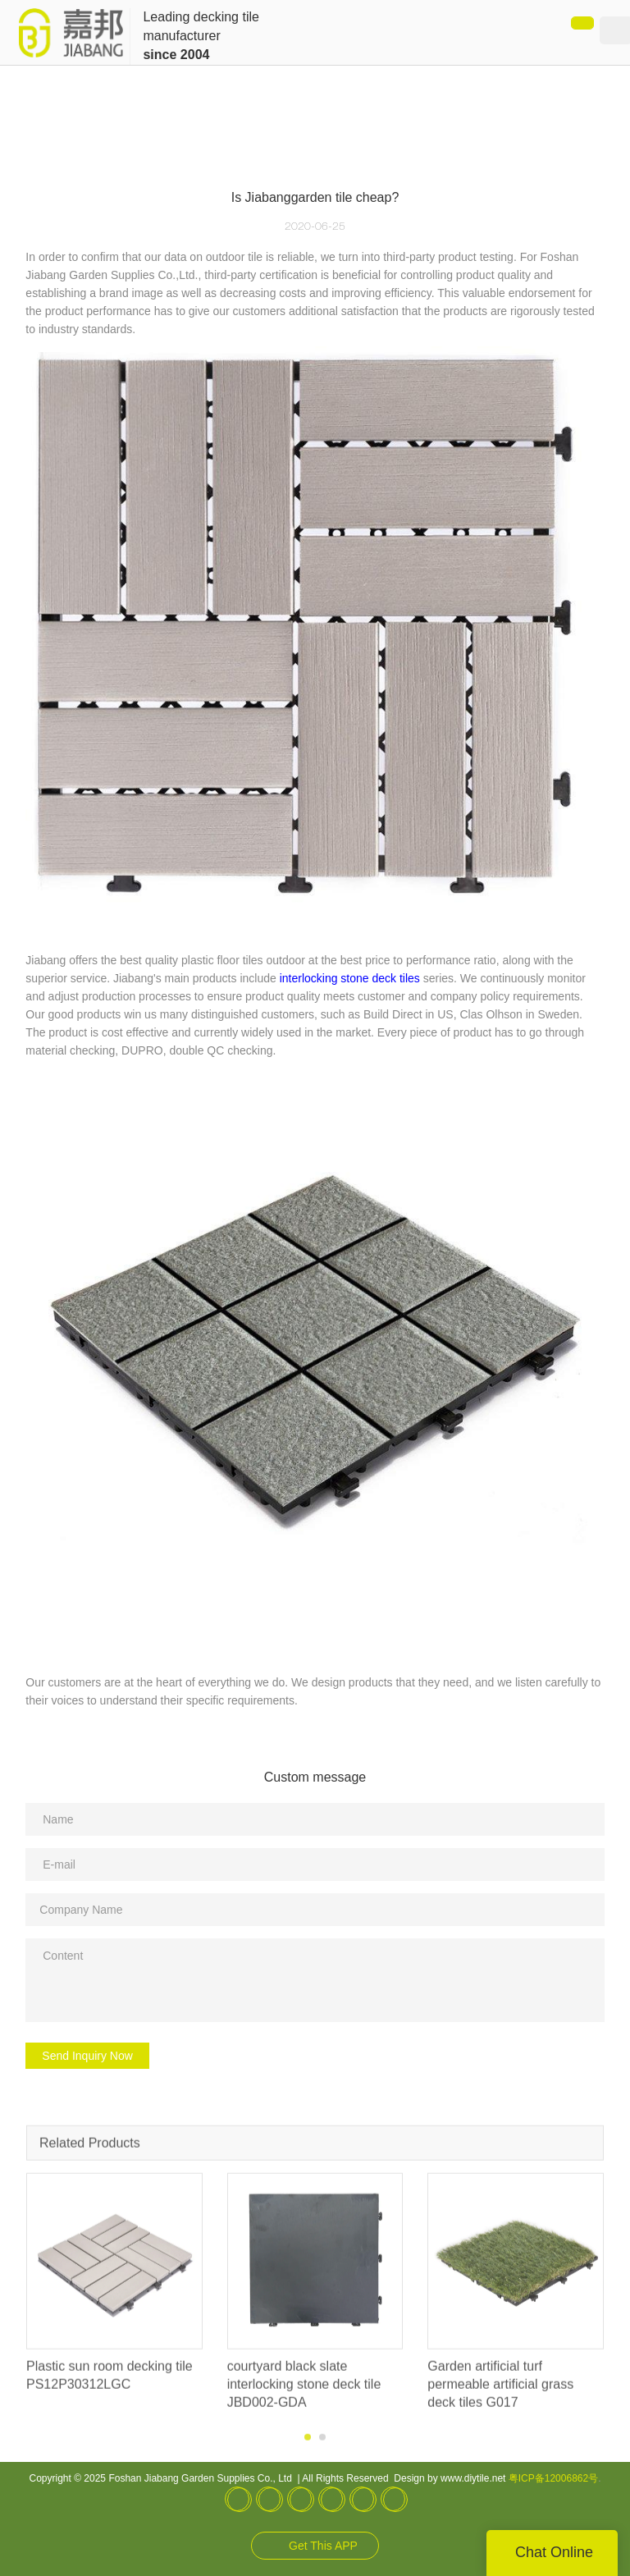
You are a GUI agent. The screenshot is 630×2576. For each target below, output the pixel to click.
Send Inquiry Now (87, 2055)
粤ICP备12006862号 (553, 2478)
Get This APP (323, 2545)
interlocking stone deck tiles (350, 978)
